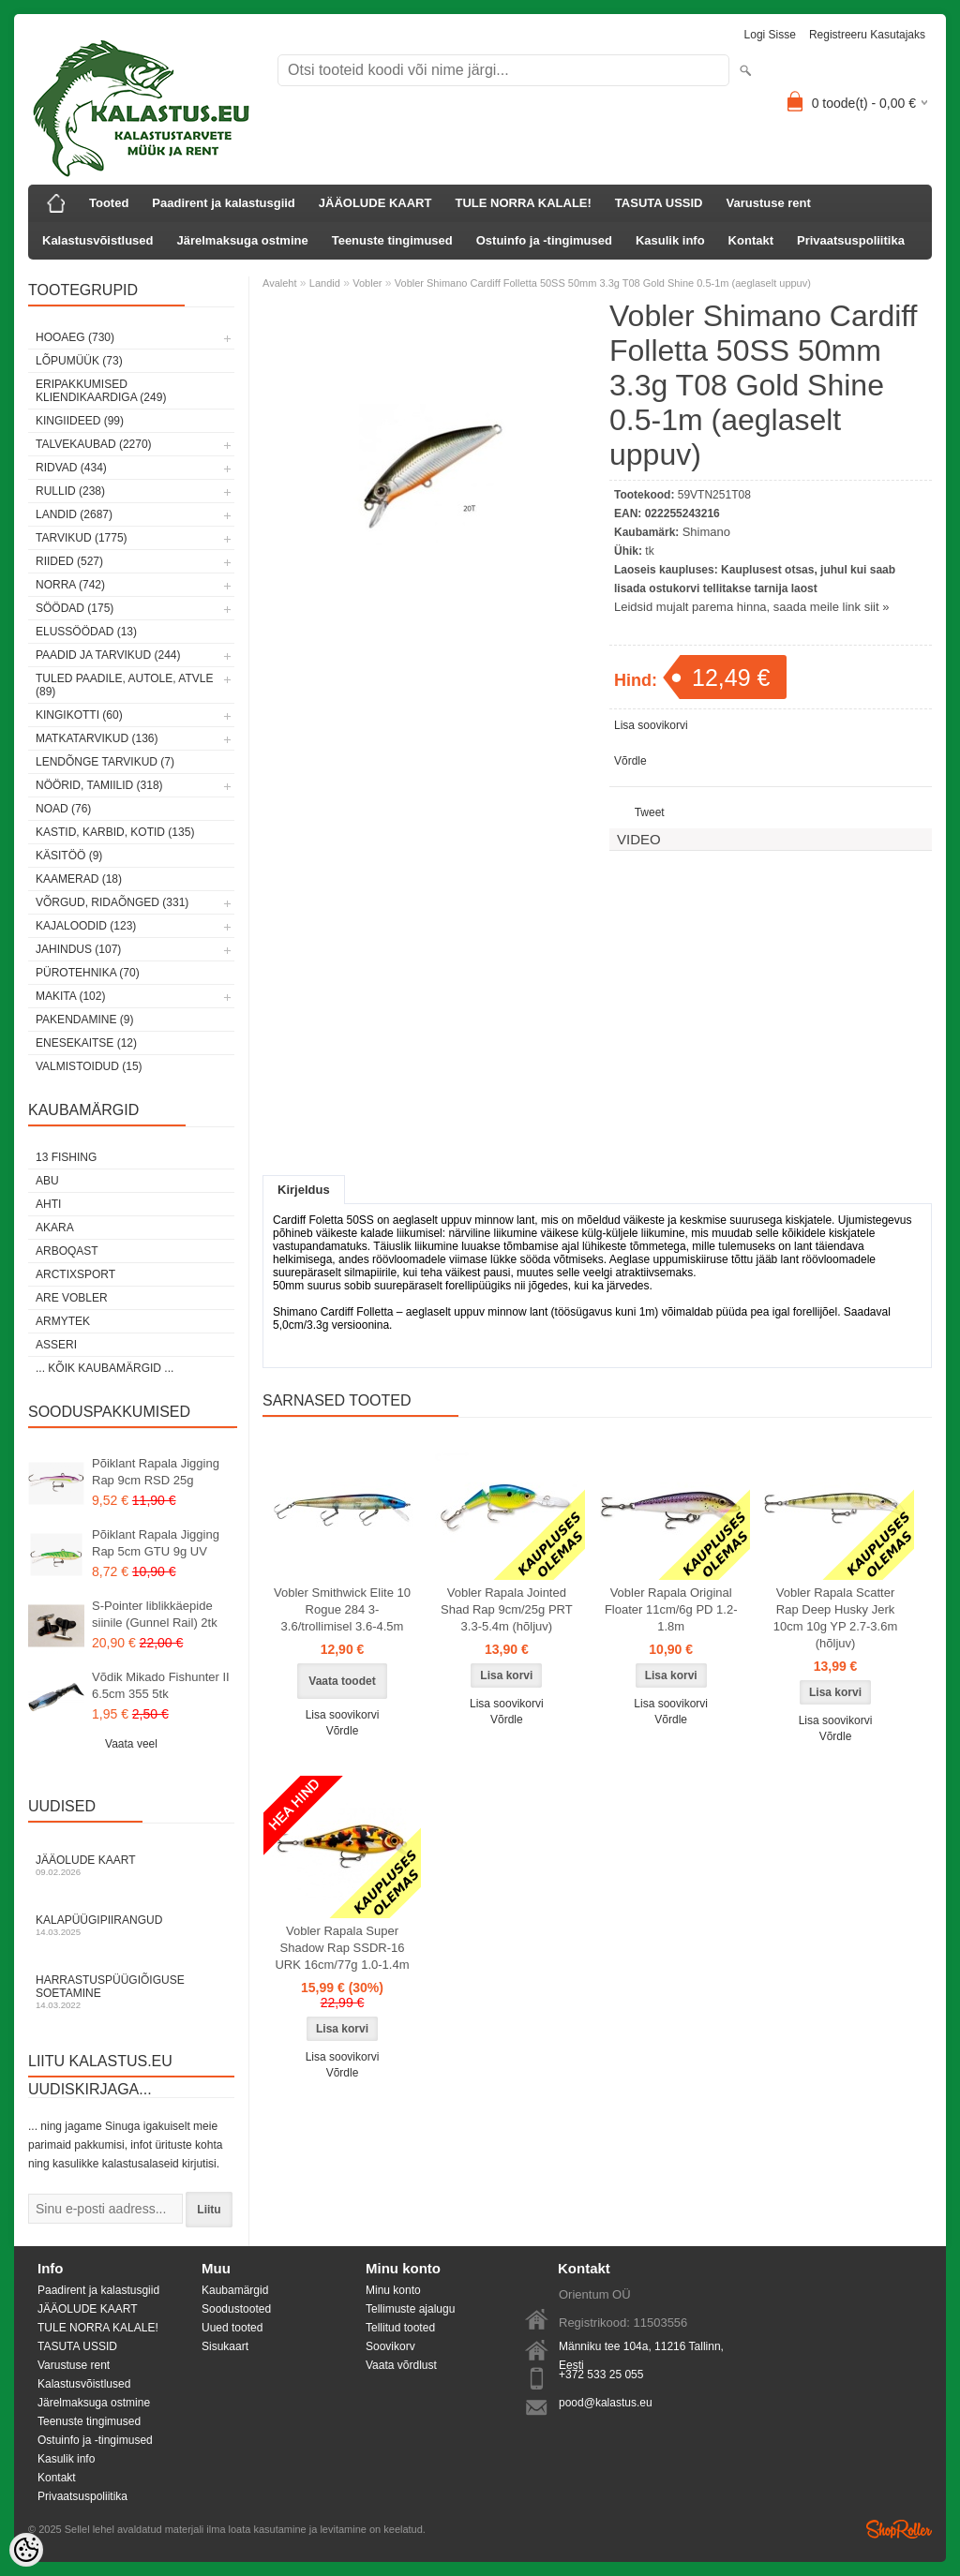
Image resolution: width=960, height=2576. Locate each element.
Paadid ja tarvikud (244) (108, 655)
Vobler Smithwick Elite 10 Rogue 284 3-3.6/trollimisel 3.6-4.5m (342, 1609)
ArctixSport (75, 1274)
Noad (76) (63, 808)
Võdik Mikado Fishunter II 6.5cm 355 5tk (161, 1685)
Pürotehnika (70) (88, 972)
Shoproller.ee (899, 2529)
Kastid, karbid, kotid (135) (115, 832)
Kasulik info (670, 240)
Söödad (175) (74, 608)
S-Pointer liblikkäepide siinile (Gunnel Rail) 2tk (155, 1614)
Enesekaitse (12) (86, 1043)
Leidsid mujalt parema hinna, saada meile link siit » (751, 607)
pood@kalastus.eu (605, 2402)
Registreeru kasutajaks (867, 34)
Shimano (706, 532)
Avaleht (279, 283)
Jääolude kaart (131, 1865)
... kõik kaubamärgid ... (104, 1368)
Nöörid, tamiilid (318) (99, 785)
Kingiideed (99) (80, 420)
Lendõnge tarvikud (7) (105, 761)
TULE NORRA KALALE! (523, 203)
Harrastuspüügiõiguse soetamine (131, 1991)
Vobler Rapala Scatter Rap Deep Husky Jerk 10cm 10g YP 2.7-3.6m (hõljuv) (835, 1618)
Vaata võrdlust (401, 2365)
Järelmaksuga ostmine (242, 240)
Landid (324, 283)
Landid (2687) (74, 514)
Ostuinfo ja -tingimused (544, 240)
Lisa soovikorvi (651, 725)
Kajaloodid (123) (86, 925)
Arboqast (67, 1251)
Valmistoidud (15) (89, 1066)
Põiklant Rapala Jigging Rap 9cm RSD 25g (155, 1471)
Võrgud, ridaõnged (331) (112, 902)
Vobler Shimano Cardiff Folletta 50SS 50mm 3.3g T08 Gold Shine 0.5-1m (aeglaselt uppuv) (603, 283)
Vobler (367, 283)
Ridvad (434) (71, 467)
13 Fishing (66, 1157)
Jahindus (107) (78, 949)
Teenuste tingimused (392, 240)
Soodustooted (236, 2308)
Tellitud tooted (400, 2327)
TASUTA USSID (659, 203)
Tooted (108, 203)
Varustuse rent (769, 203)
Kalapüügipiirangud (131, 1925)
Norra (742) (70, 584)
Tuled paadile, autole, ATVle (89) (124, 685)
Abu (47, 1180)
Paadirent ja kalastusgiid (223, 203)
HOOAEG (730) (75, 337)
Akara (55, 1227)
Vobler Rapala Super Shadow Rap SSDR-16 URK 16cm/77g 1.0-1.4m (342, 1948)
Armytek (63, 1321)
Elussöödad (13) (86, 631)
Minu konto (393, 2290)
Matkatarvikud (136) (97, 738)
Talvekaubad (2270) (94, 444)
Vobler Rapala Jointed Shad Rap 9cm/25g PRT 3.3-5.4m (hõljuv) (507, 1609)
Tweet (650, 812)
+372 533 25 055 (601, 2374)
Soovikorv (390, 2346)
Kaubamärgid (235, 2290)
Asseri (56, 1344)
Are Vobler (72, 1297)
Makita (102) (70, 996)
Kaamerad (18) (79, 879)
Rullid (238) (70, 491)
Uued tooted (232, 2327)
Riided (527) (69, 561)
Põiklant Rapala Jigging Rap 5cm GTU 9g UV (155, 1542)
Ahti (48, 1204)
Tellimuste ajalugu (410, 2308)
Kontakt (750, 240)
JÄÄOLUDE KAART (375, 203)
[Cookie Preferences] (26, 2550)
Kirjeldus (304, 1190)
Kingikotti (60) (79, 715)
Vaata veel (131, 1743)
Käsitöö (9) (69, 855)
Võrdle (630, 760)
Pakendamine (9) (84, 1019)
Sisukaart (225, 2346)
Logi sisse (770, 34)
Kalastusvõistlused (98, 240)
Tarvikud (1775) (82, 537)
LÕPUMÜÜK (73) (79, 360)
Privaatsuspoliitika (851, 240)
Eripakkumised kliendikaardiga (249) (101, 391)
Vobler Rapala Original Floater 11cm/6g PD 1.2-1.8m (671, 1609)
